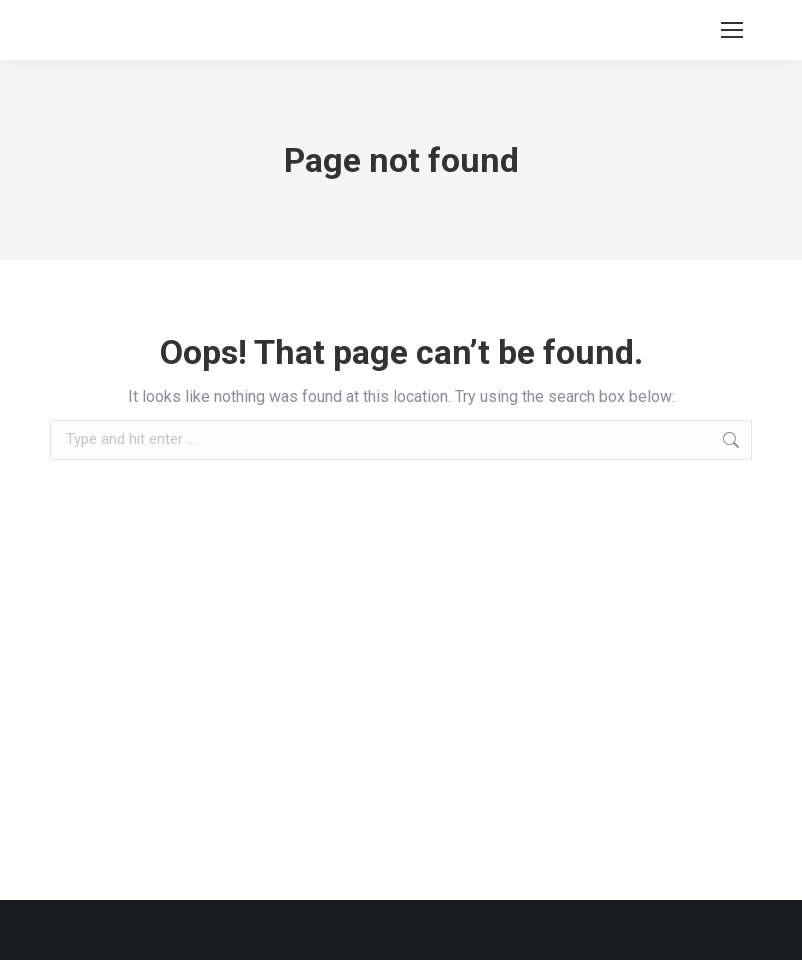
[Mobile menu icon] (732, 30)
